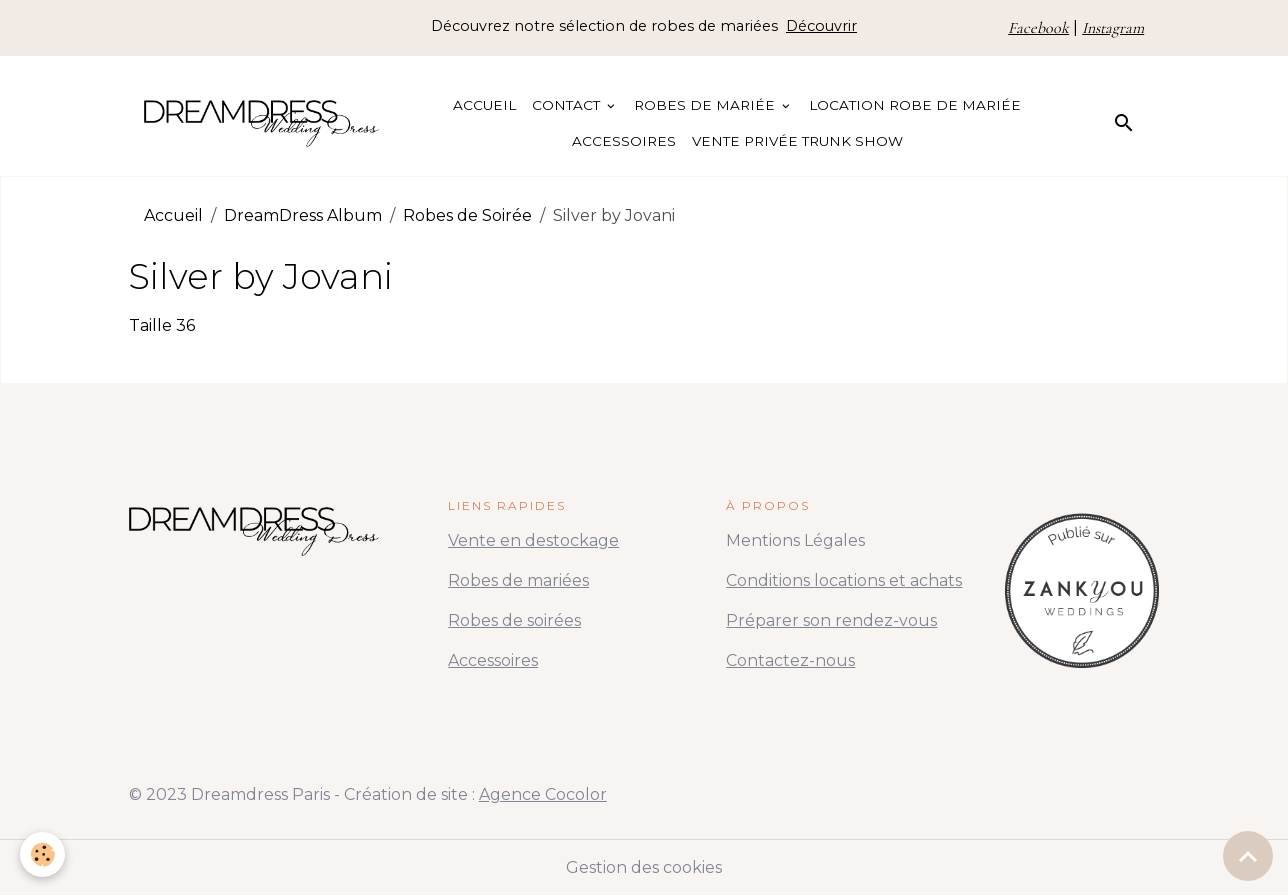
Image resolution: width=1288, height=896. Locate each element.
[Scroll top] (1248, 856)
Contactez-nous (790, 660)
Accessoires (624, 141)
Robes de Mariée (706, 105)
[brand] (261, 123)
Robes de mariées (518, 580)
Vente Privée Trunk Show (797, 141)
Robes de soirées (514, 620)
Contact (568, 105)
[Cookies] (42, 854)
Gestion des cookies (644, 867)
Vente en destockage (533, 540)
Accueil (484, 105)
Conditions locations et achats (844, 580)
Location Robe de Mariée (915, 105)
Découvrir (821, 26)
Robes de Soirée (467, 215)
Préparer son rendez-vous (831, 620)
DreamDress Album (303, 215)
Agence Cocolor (543, 794)
